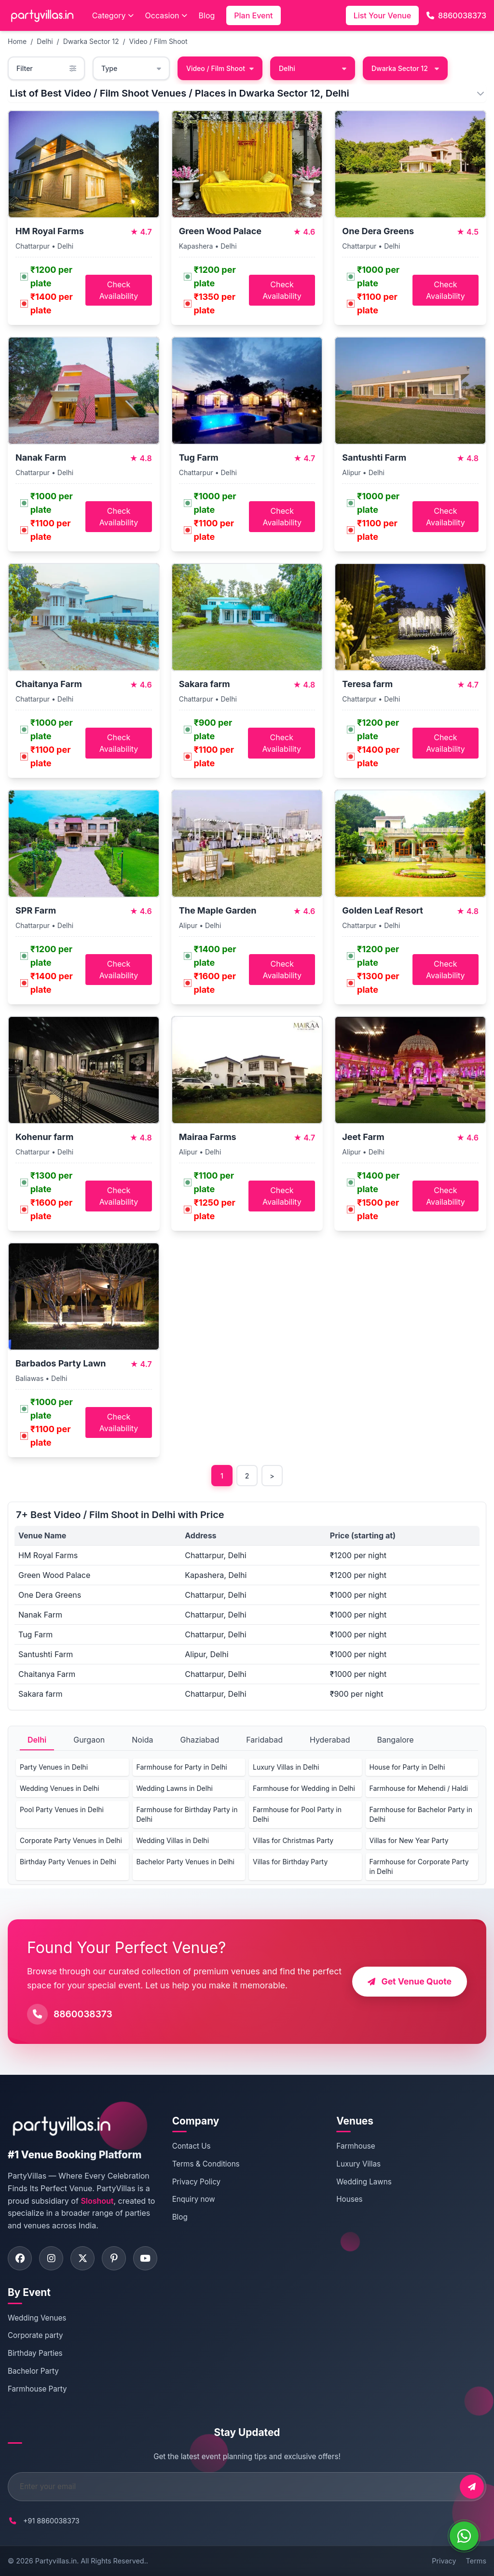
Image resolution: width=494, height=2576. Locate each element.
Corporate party (35, 2335)
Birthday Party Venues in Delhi (68, 1862)
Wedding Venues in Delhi (59, 1788)
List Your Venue (382, 15)
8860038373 (456, 15)
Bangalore (395, 1740)
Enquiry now (193, 2199)
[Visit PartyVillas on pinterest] (114, 2258)
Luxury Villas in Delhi (286, 1767)
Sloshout (97, 2201)
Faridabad (264, 1740)
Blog (207, 15)
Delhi (45, 41)
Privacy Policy (196, 2181)
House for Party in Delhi (407, 1767)
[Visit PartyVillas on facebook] (20, 2258)
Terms (476, 2561)
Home (17, 41)
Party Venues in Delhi (54, 1767)
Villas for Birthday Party (290, 1862)
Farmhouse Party (37, 2388)
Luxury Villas (358, 2163)
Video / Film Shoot (158, 41)
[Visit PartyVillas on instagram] (51, 2258)
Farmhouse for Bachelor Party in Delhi (421, 1814)
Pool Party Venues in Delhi (62, 1809)
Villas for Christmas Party (293, 1840)
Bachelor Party (33, 2371)
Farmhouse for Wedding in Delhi (304, 1788)
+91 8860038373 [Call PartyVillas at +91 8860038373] (51, 2521)
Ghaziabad (200, 1740)
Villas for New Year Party (409, 1840)
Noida (142, 1740)
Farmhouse (355, 2146)
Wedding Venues (37, 2318)
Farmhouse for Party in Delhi (182, 1767)
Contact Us (191, 2146)
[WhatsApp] (464, 2535)
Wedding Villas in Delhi (173, 1840)
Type (131, 68)
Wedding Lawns (363, 2181)
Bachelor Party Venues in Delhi (185, 1862)
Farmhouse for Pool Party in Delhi (297, 1814)
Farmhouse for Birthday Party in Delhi (187, 1814)
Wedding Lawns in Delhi (175, 1788)
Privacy (444, 2561)
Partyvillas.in (56, 2561)
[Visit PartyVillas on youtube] (145, 2258)
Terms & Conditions (206, 2163)
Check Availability (118, 290)
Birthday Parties (35, 2353)
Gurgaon (89, 1740)
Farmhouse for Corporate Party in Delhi (419, 1866)
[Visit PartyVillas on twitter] (82, 2258)
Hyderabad (330, 1740)
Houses (349, 2199)
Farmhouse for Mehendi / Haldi (419, 1788)
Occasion (166, 15)
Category (113, 15)
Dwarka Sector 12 (91, 41)
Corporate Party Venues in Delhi (71, 1840)
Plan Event (253, 15)
